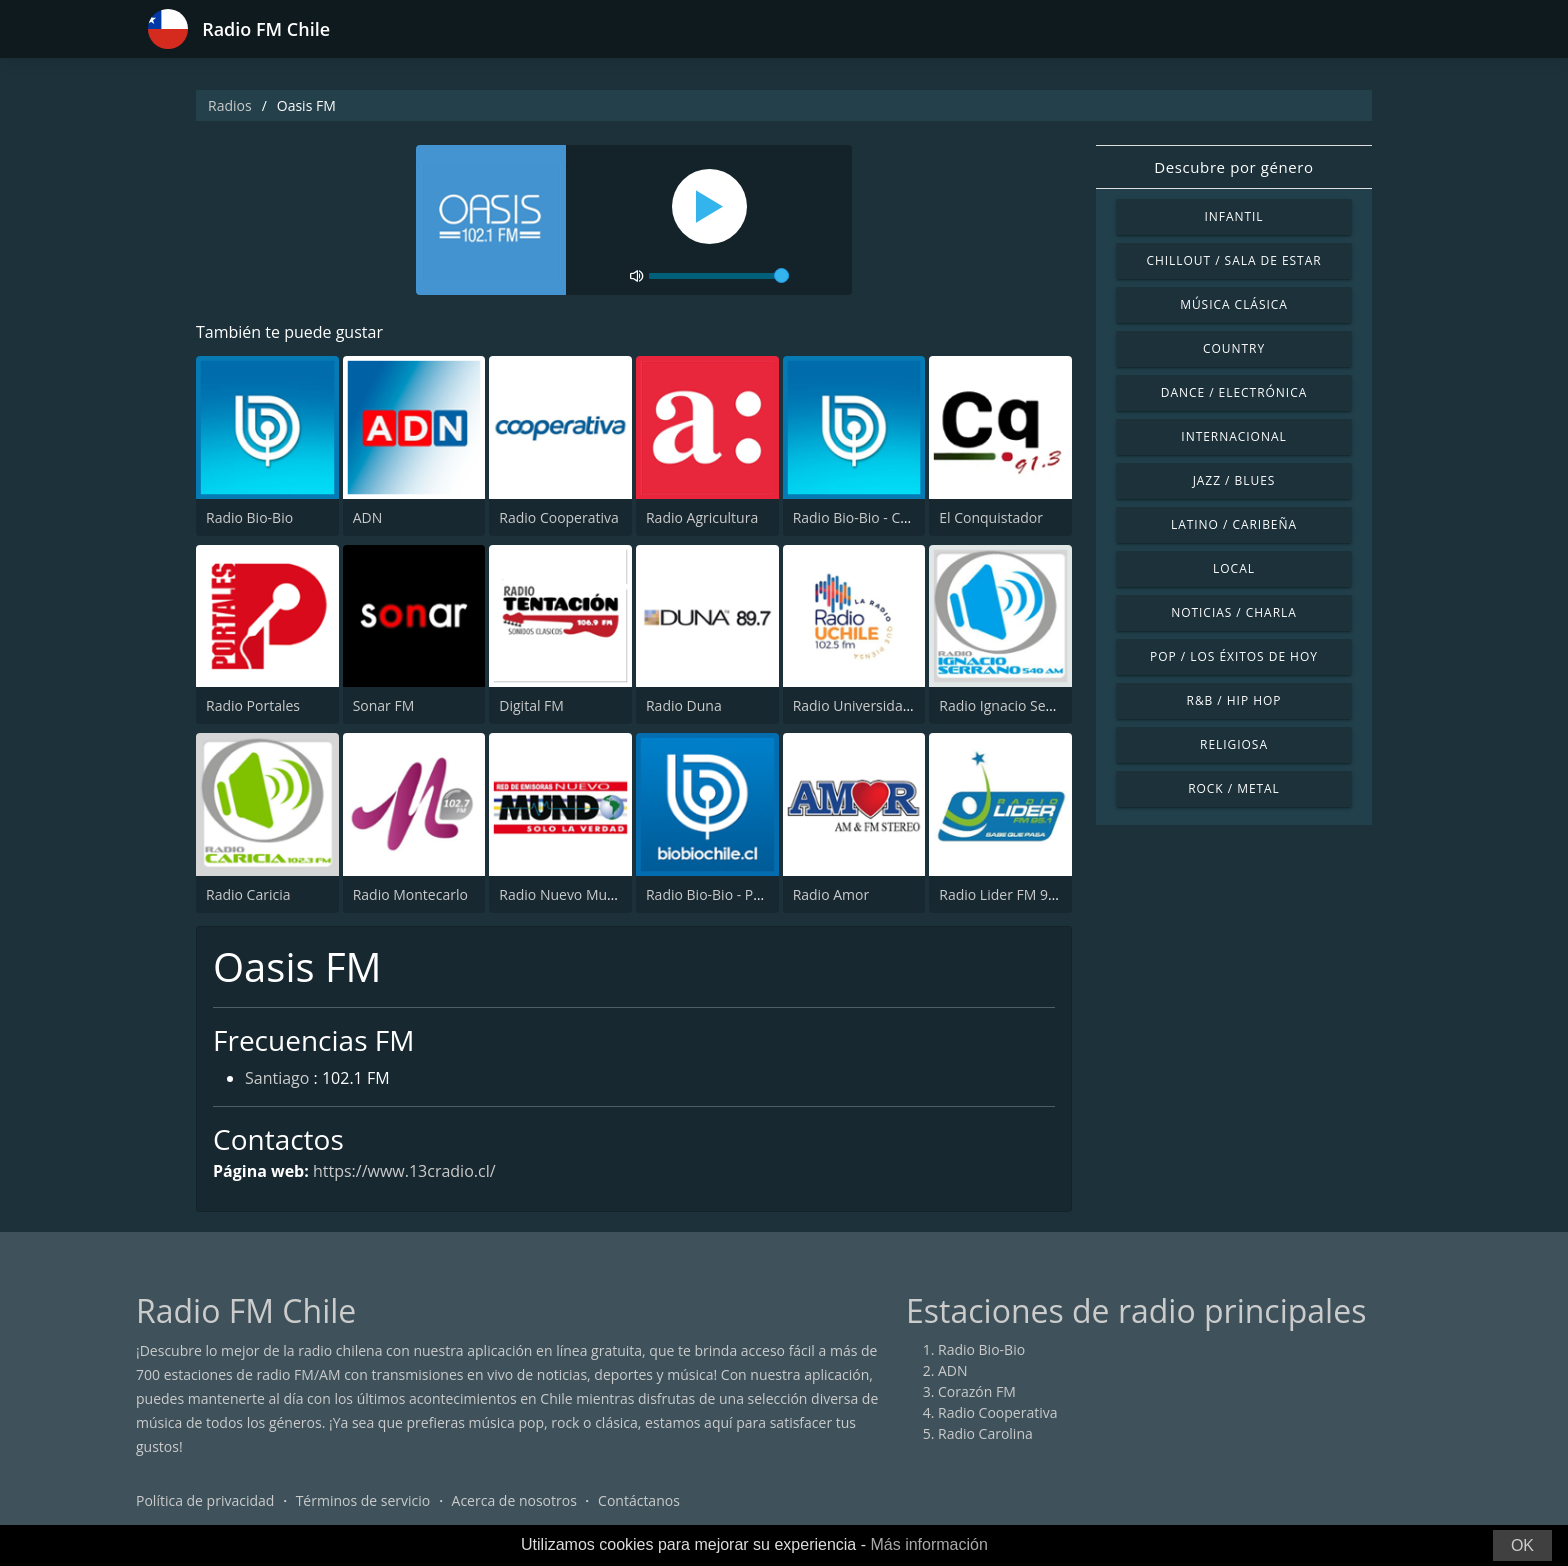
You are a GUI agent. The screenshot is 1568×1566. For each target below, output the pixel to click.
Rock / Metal (1234, 788)
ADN (368, 517)
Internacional (1233, 436)
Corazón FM (977, 1391)
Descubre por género (1233, 167)
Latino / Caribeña (1234, 524)
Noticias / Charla (1234, 612)
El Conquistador (991, 517)
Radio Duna (684, 705)
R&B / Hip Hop (1234, 700)
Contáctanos (639, 1500)
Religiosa (1234, 744)
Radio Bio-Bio (249, 517)
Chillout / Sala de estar (1233, 260)
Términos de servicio (363, 1500)
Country (1234, 348)
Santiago (277, 1078)
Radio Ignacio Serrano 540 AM (1036, 705)
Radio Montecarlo (410, 894)
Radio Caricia (248, 894)
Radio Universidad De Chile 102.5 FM (912, 705)
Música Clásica (1234, 304)
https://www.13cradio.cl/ (404, 1171)
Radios (230, 105)
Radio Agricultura (702, 517)
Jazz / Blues (1234, 480)
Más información (928, 1544)
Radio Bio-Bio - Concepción (880, 517)
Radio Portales (253, 705)
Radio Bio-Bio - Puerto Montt (739, 894)
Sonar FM (384, 705)
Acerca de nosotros (514, 1500)
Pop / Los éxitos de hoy (1234, 656)
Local (1234, 568)
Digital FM (531, 705)
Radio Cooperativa (558, 517)
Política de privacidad (205, 1500)
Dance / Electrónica (1234, 392)
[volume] (719, 276)
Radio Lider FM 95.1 (1003, 894)
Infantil (1233, 216)
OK (1522, 1545)
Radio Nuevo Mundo (565, 894)
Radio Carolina (985, 1433)
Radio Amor (831, 894)
